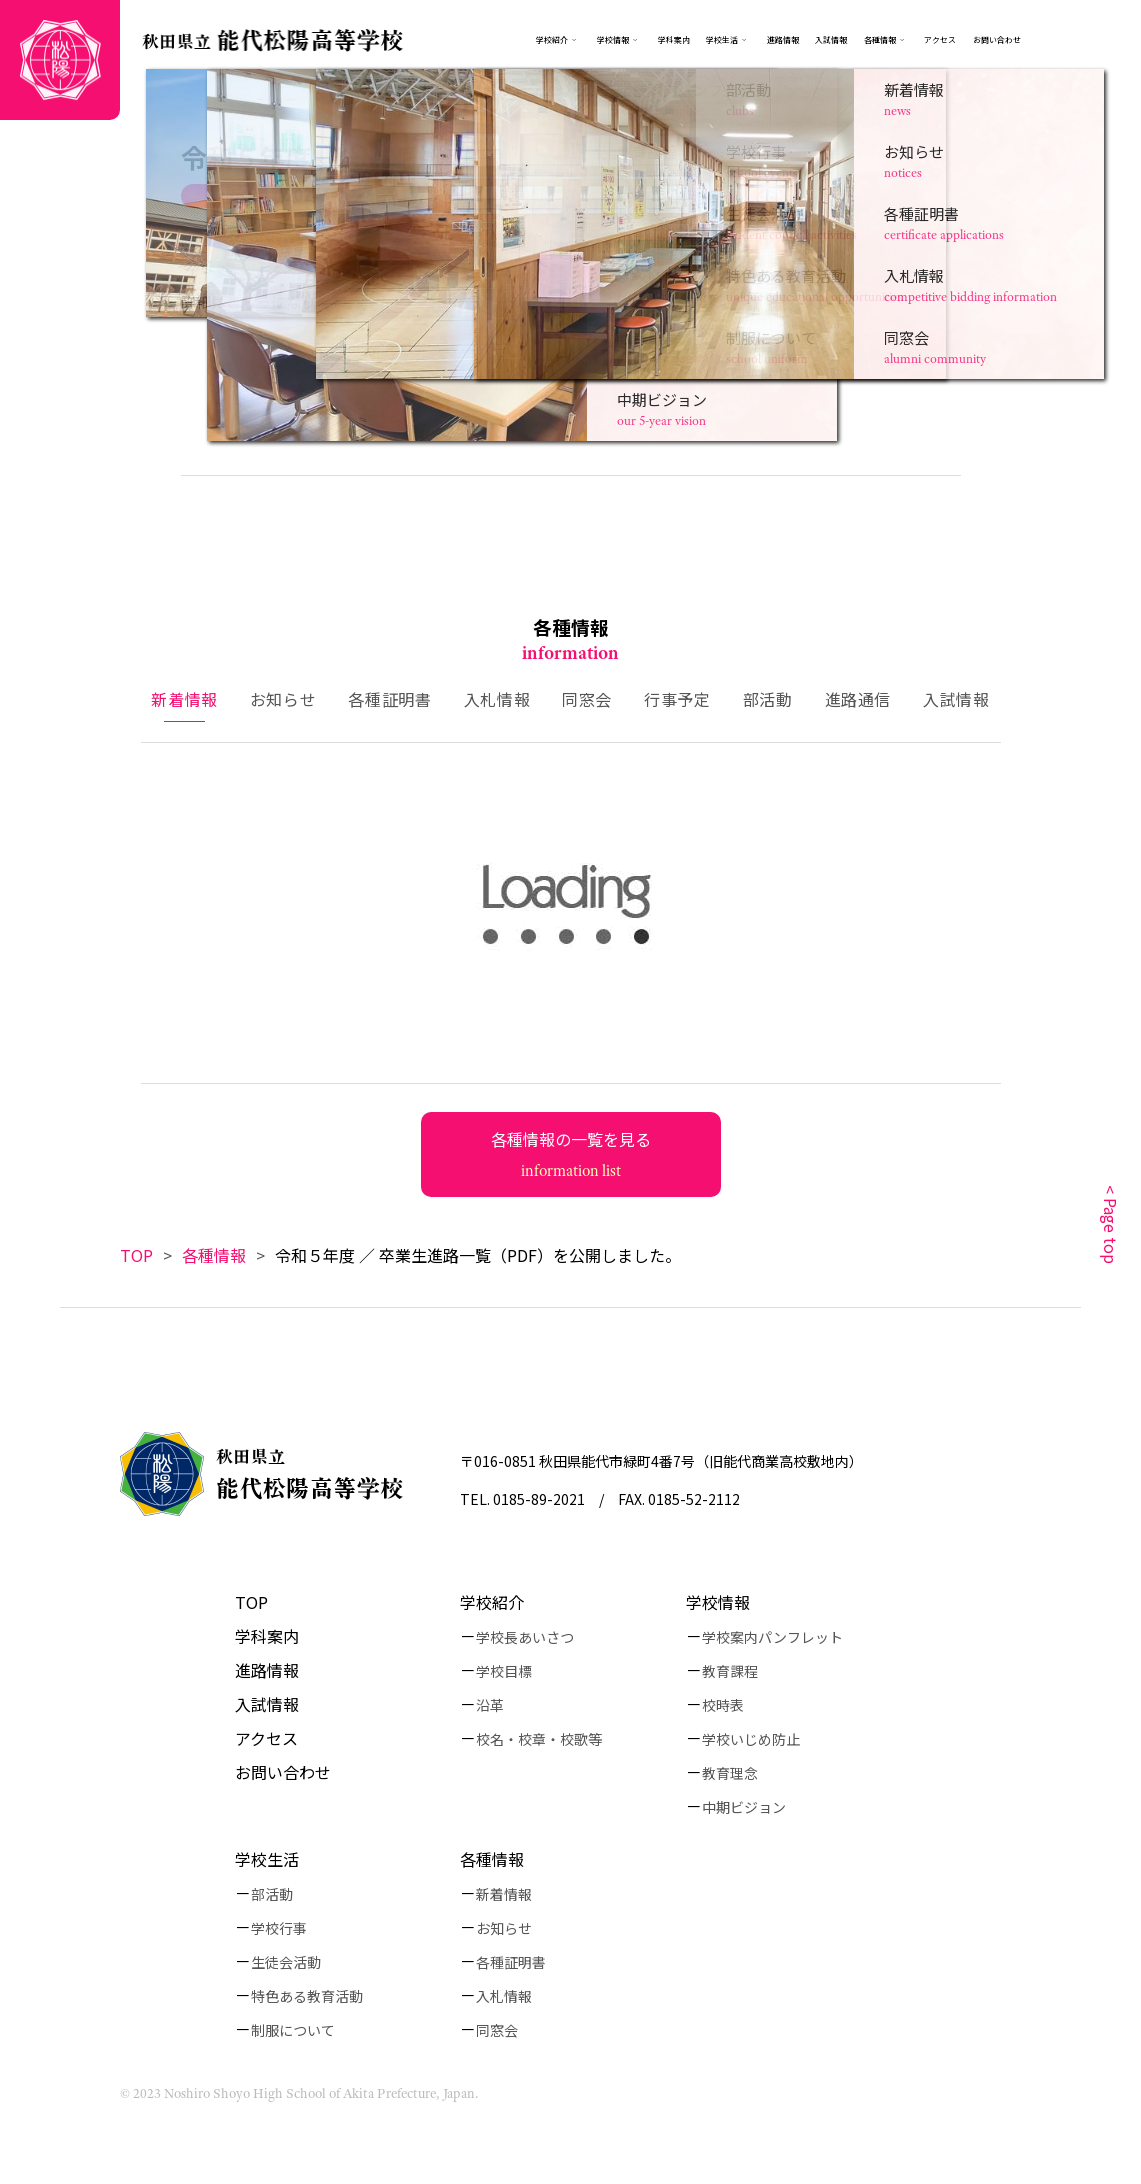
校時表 (723, 1705)
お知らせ (504, 1928)
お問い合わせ (997, 39)
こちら (248, 301)
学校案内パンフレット (772, 1637)
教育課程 (730, 1671)
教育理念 (730, 1773)
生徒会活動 (286, 1962)
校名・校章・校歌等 (539, 1739)
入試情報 (831, 39)
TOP (136, 1255)
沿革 (490, 1705)
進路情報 (783, 39)
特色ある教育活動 (307, 1996)
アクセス (940, 39)
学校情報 (619, 40)
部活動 (272, 1894)
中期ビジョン (744, 1807)
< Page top (1111, 1224)
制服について (293, 2030)
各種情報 (886, 40)
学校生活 (722, 39)
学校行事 (279, 1928)
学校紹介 (552, 39)
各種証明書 (511, 1962)
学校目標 (504, 1671)
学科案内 (674, 39)
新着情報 (504, 1894)
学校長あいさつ (525, 1637)
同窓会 (497, 2030)
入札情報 (504, 1996)
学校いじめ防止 (751, 1739)
